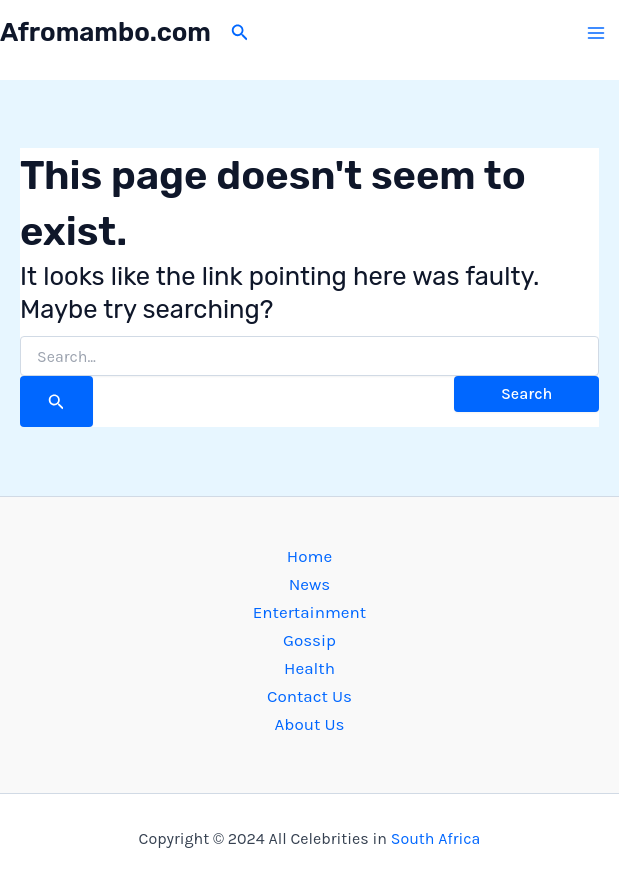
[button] (240, 33)
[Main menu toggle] (597, 33)
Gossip (309, 640)
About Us (310, 724)
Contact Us (309, 696)
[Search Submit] (56, 401)
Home (309, 556)
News (310, 584)
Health (309, 668)
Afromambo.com (105, 32)
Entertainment (309, 612)
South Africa (436, 838)
